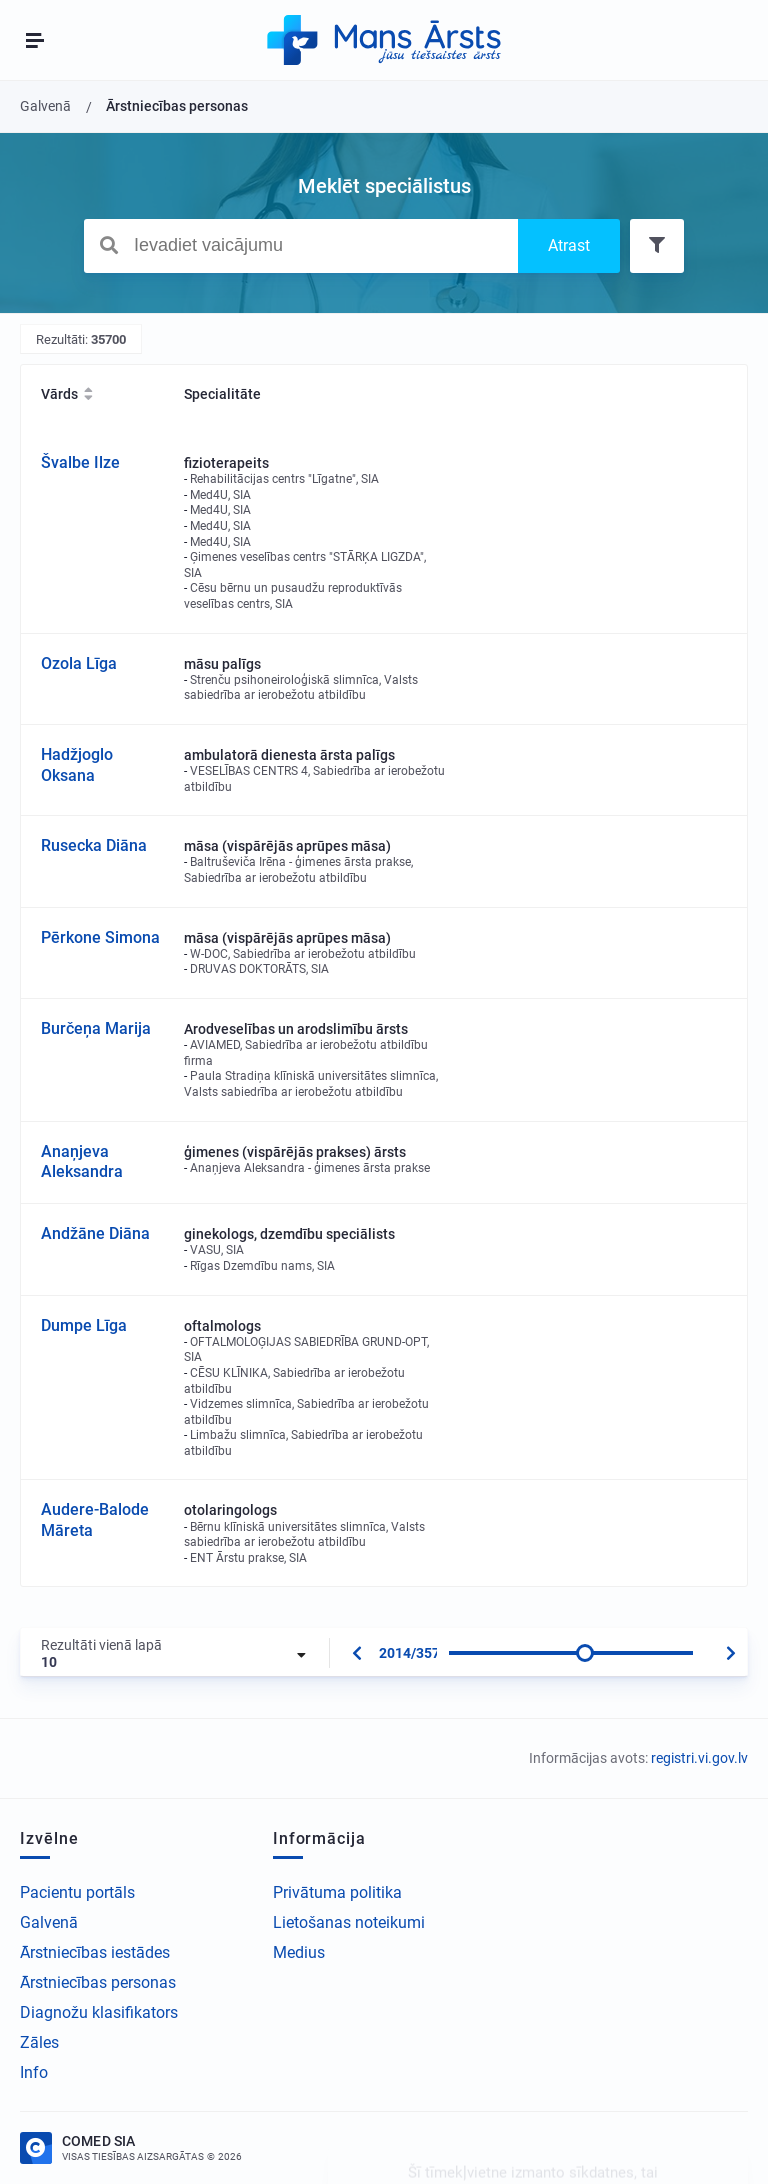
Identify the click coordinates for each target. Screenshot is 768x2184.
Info (34, 2072)
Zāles (39, 2042)
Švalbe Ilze (80, 462)
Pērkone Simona (100, 937)
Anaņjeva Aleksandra (82, 1162)
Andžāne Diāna (95, 1233)
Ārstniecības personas (98, 1982)
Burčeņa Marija (96, 1028)
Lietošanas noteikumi (349, 1922)
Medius (299, 1952)
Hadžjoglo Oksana (77, 765)
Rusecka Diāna (94, 845)
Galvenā (49, 1922)
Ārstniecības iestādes (95, 1952)
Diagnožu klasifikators (99, 2012)
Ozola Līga (79, 663)
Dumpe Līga (84, 1325)
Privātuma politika (337, 1892)
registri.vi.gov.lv (699, 1758)
